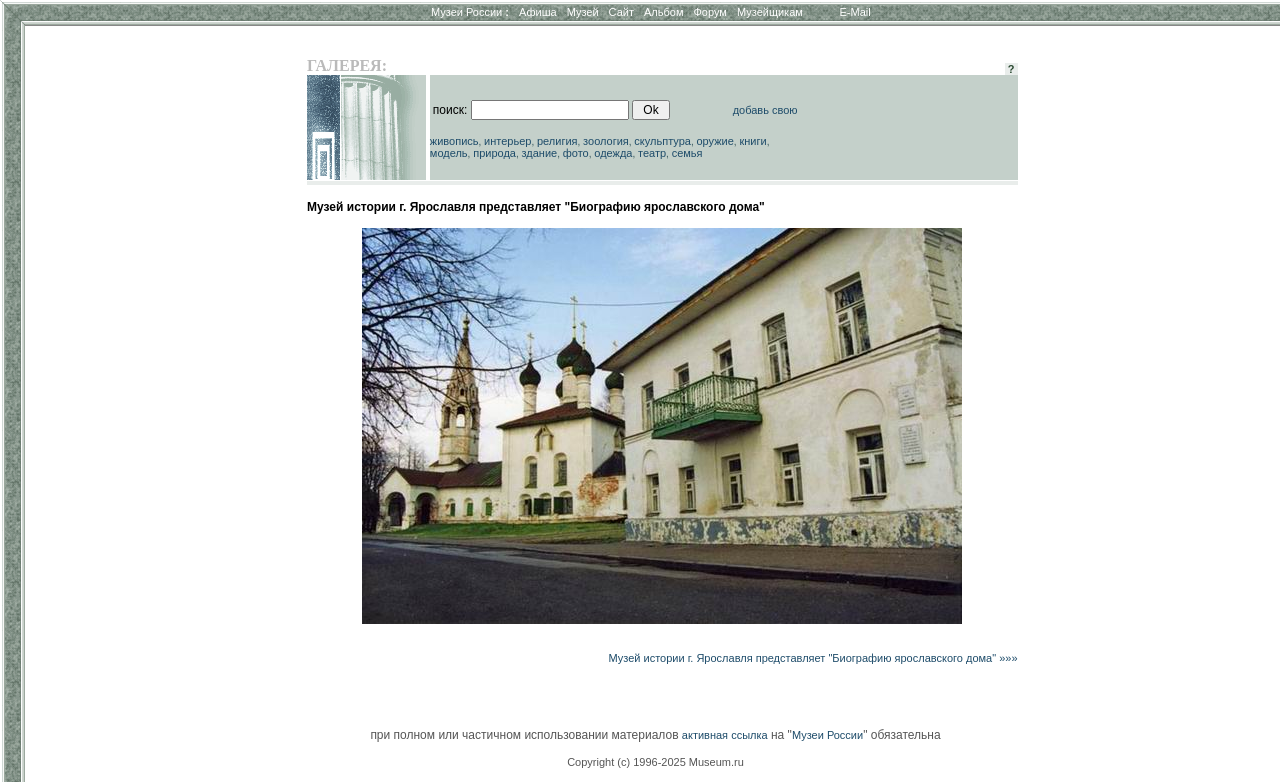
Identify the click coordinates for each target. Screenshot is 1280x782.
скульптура (662, 141)
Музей (583, 12)
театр (652, 153)
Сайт (621, 12)
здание (539, 153)
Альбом (663, 12)
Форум (709, 12)
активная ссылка (725, 735)
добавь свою (765, 110)
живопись (454, 141)
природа (494, 153)
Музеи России (470, 12)
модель (449, 153)
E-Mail (855, 12)
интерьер (507, 141)
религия (557, 141)
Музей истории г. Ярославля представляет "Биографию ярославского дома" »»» (812, 658)
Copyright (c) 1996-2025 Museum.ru (655, 762)
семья (687, 153)
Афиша (538, 12)
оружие (715, 141)
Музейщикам (770, 12)
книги (752, 141)
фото (576, 153)
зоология (606, 141)
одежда (613, 153)
